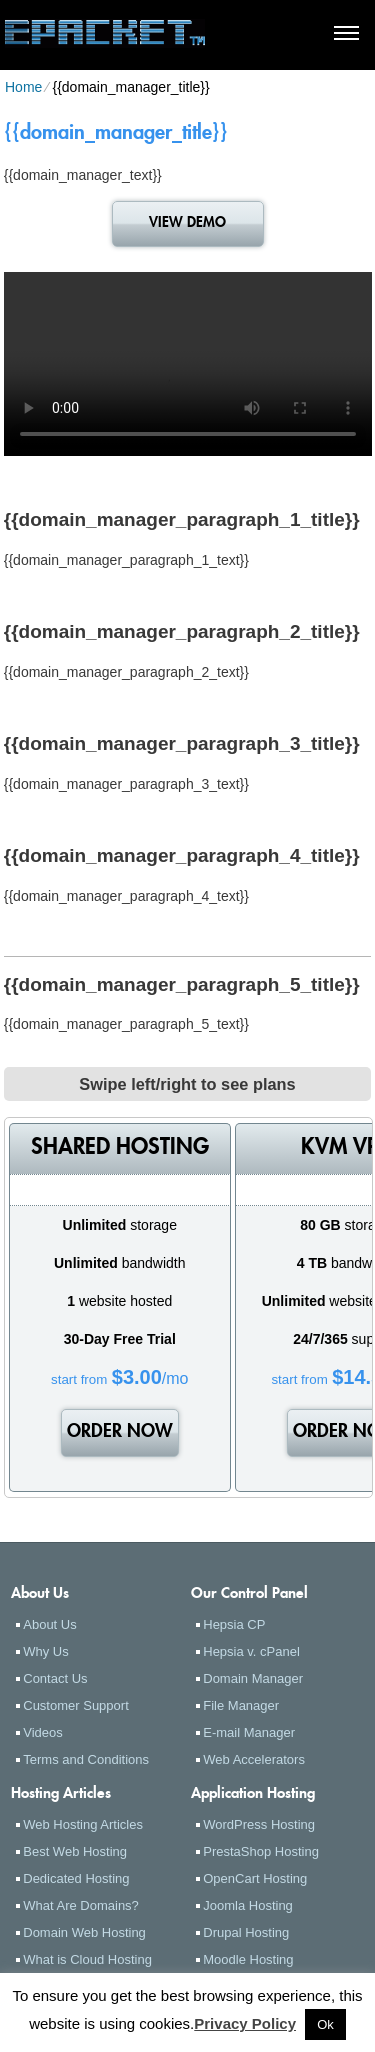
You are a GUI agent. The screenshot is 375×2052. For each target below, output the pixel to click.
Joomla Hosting (248, 1905)
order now (120, 1433)
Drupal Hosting (246, 1932)
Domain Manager (253, 1678)
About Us (49, 1624)
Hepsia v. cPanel (251, 1651)
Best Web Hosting (75, 1851)
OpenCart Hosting (255, 1878)
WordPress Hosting (259, 1824)
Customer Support (76, 1705)
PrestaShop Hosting (261, 1851)
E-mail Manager (249, 1732)
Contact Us (55, 1678)
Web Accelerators (254, 1759)
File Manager (241, 1705)
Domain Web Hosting (84, 1932)
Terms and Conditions (86, 1759)
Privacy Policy (245, 2023)
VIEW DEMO (187, 223)
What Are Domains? (81, 1905)
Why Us (46, 1651)
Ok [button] (325, 2024)
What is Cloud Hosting (87, 1959)
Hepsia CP (234, 1624)
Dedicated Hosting (76, 1878)
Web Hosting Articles (83, 1824)
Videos (43, 1732)
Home (23, 87)
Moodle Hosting (248, 1959)
